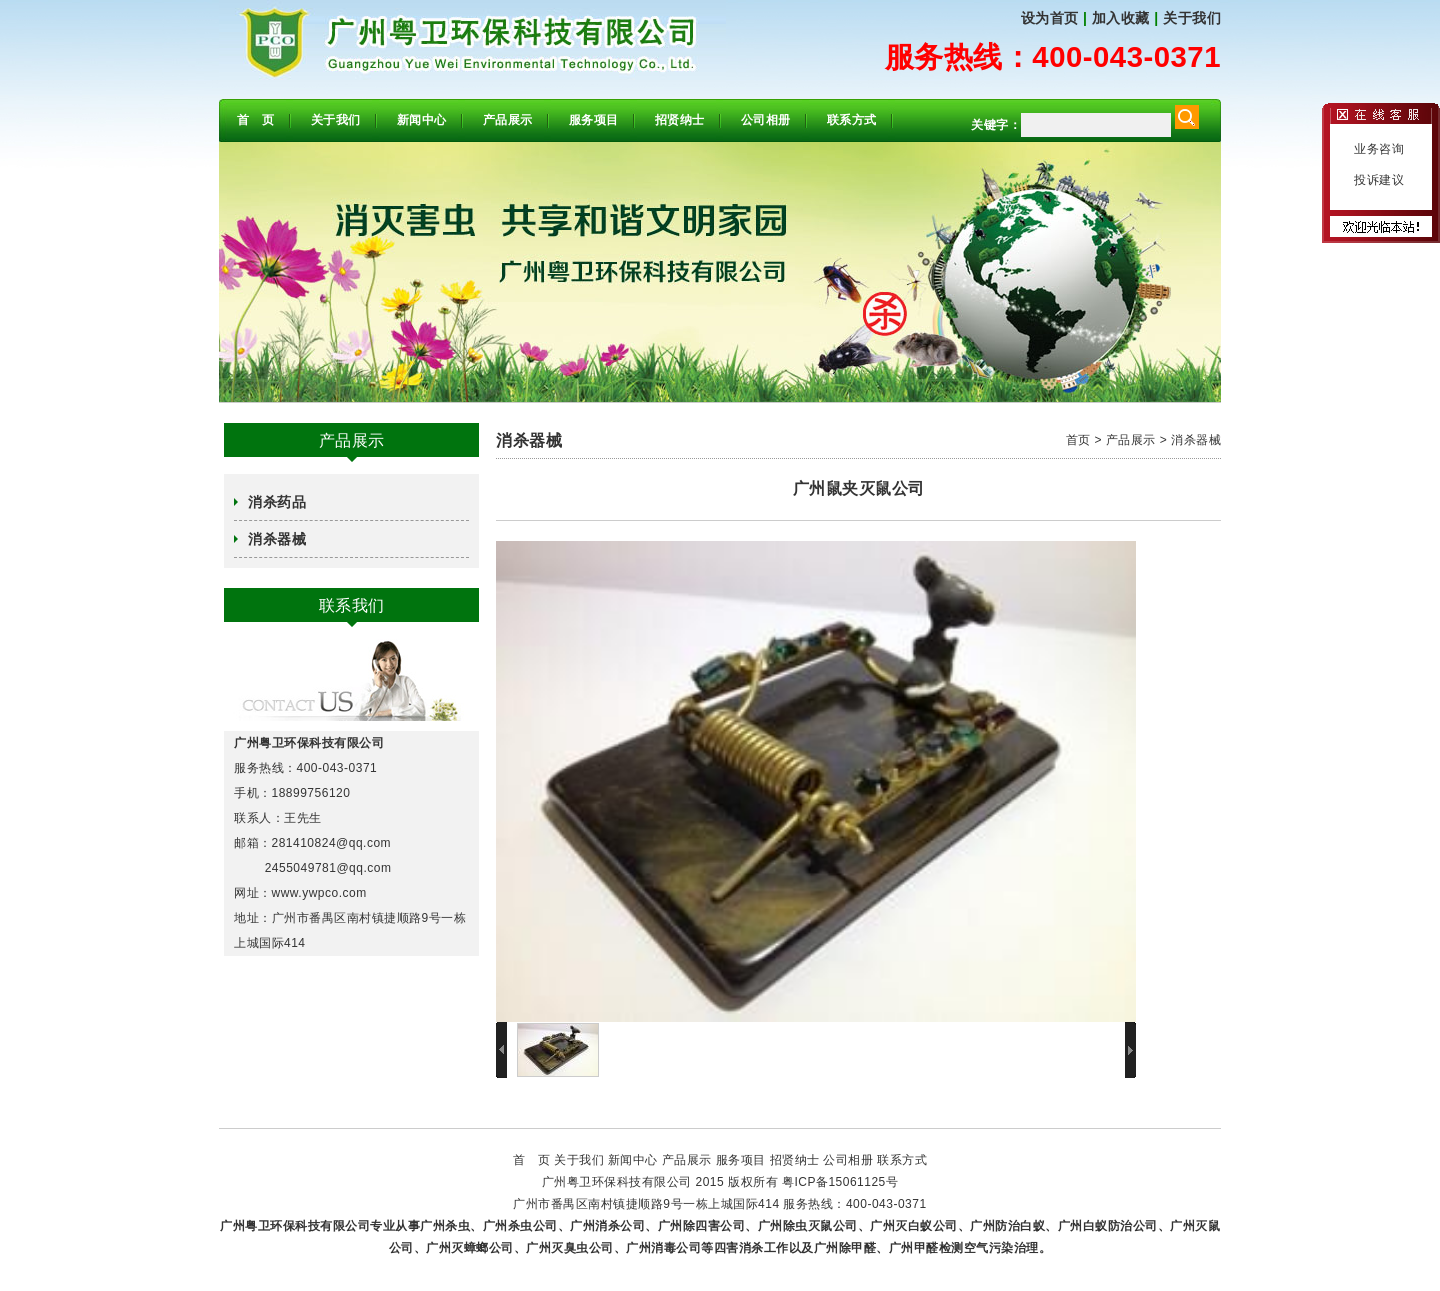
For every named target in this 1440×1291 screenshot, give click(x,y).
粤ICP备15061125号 (840, 1182)
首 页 (256, 120)
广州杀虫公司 (520, 1226)
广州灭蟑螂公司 (470, 1248)
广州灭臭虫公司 (570, 1248)
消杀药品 (277, 502)
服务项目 (594, 120)
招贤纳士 (680, 120)
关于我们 (1192, 18)
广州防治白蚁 (1007, 1226)
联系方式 (852, 120)
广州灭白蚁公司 (914, 1226)
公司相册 (766, 120)
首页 (1078, 440)
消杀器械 (277, 539)
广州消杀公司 (607, 1226)
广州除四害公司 (702, 1226)
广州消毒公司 (663, 1248)
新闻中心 (422, 120)
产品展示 (508, 120)
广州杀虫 (445, 1226)
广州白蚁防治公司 (1108, 1226)
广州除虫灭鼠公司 (808, 1226)
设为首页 (1050, 18)
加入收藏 (1121, 18)
